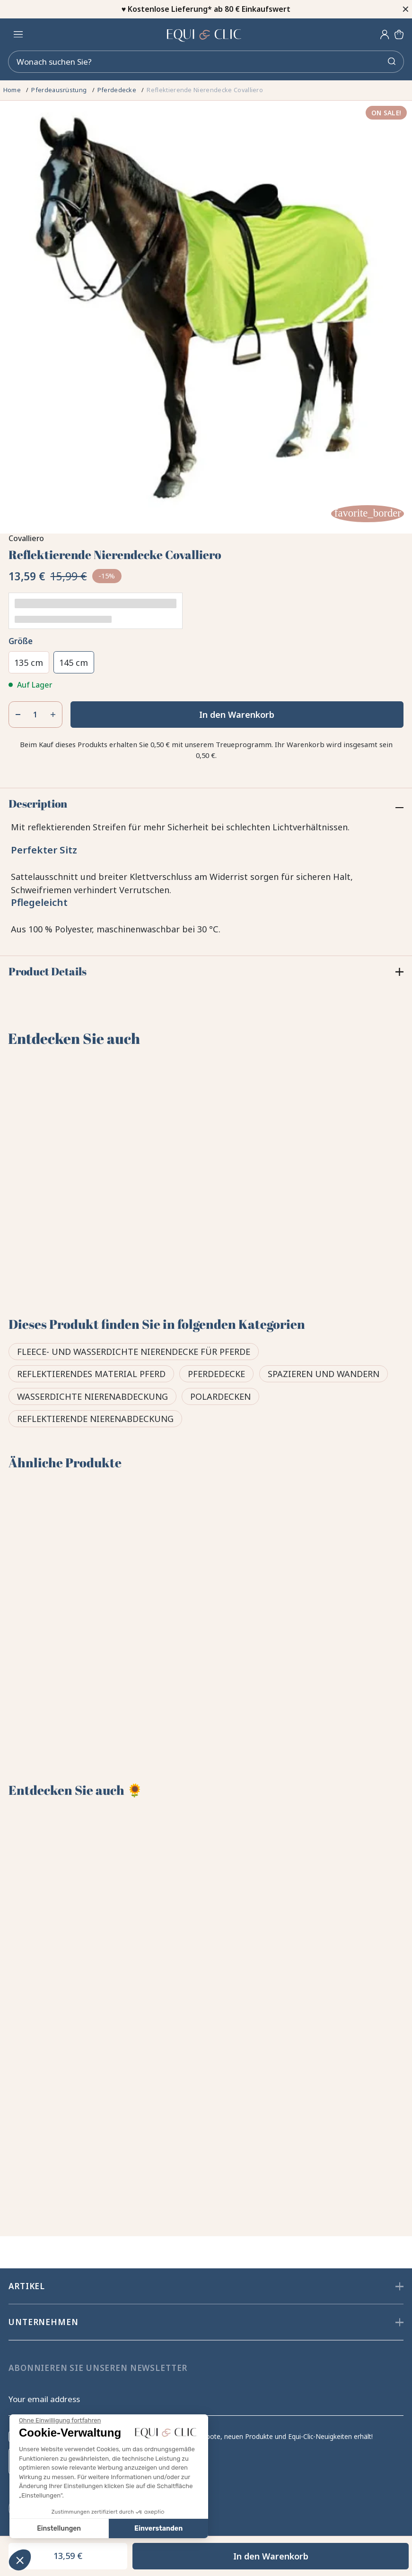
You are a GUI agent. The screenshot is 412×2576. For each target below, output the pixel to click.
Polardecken (220, 1398)
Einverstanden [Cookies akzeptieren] (158, 2528)
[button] (20, 2560)
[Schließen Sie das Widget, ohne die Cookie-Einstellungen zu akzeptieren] (59, 2420)
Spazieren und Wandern (323, 1376)
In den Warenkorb (236, 716)
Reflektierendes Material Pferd (91, 1376)
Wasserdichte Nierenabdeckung (92, 1398)
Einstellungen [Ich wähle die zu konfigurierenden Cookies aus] (59, 2528)
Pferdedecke (216, 1376)
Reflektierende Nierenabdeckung (95, 1420)
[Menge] (35, 716)
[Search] (206, 63)
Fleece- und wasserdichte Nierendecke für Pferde (133, 1353)
